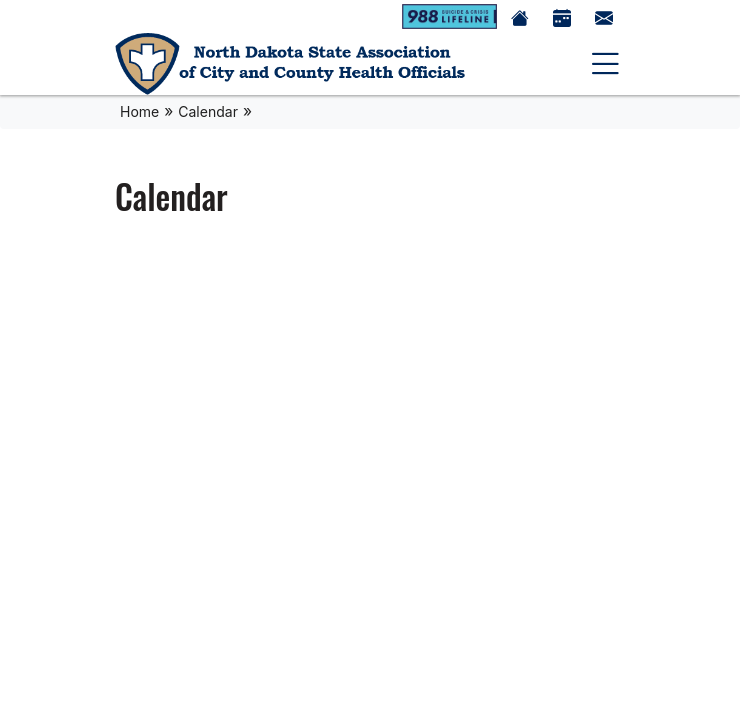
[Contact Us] (604, 16)
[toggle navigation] (605, 64)
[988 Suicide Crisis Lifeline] (449, 16)
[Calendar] (562, 16)
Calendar (208, 111)
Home (139, 111)
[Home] (290, 63)
